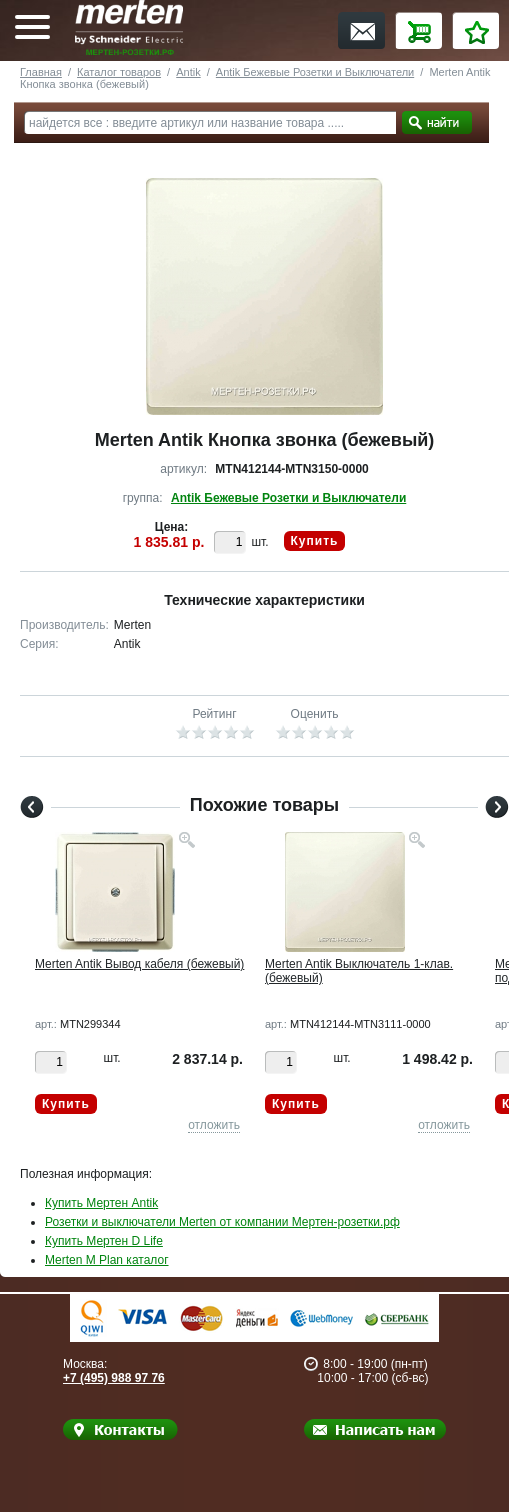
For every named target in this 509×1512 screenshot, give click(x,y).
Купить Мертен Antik (101, 1203)
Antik (188, 72)
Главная (41, 72)
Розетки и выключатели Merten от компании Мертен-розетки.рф (222, 1222)
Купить (315, 541)
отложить (214, 1125)
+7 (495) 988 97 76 (114, 1378)
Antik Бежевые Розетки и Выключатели (315, 72)
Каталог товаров (119, 72)
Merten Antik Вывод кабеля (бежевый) (139, 964)
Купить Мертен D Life (104, 1241)
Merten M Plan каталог (107, 1260)
